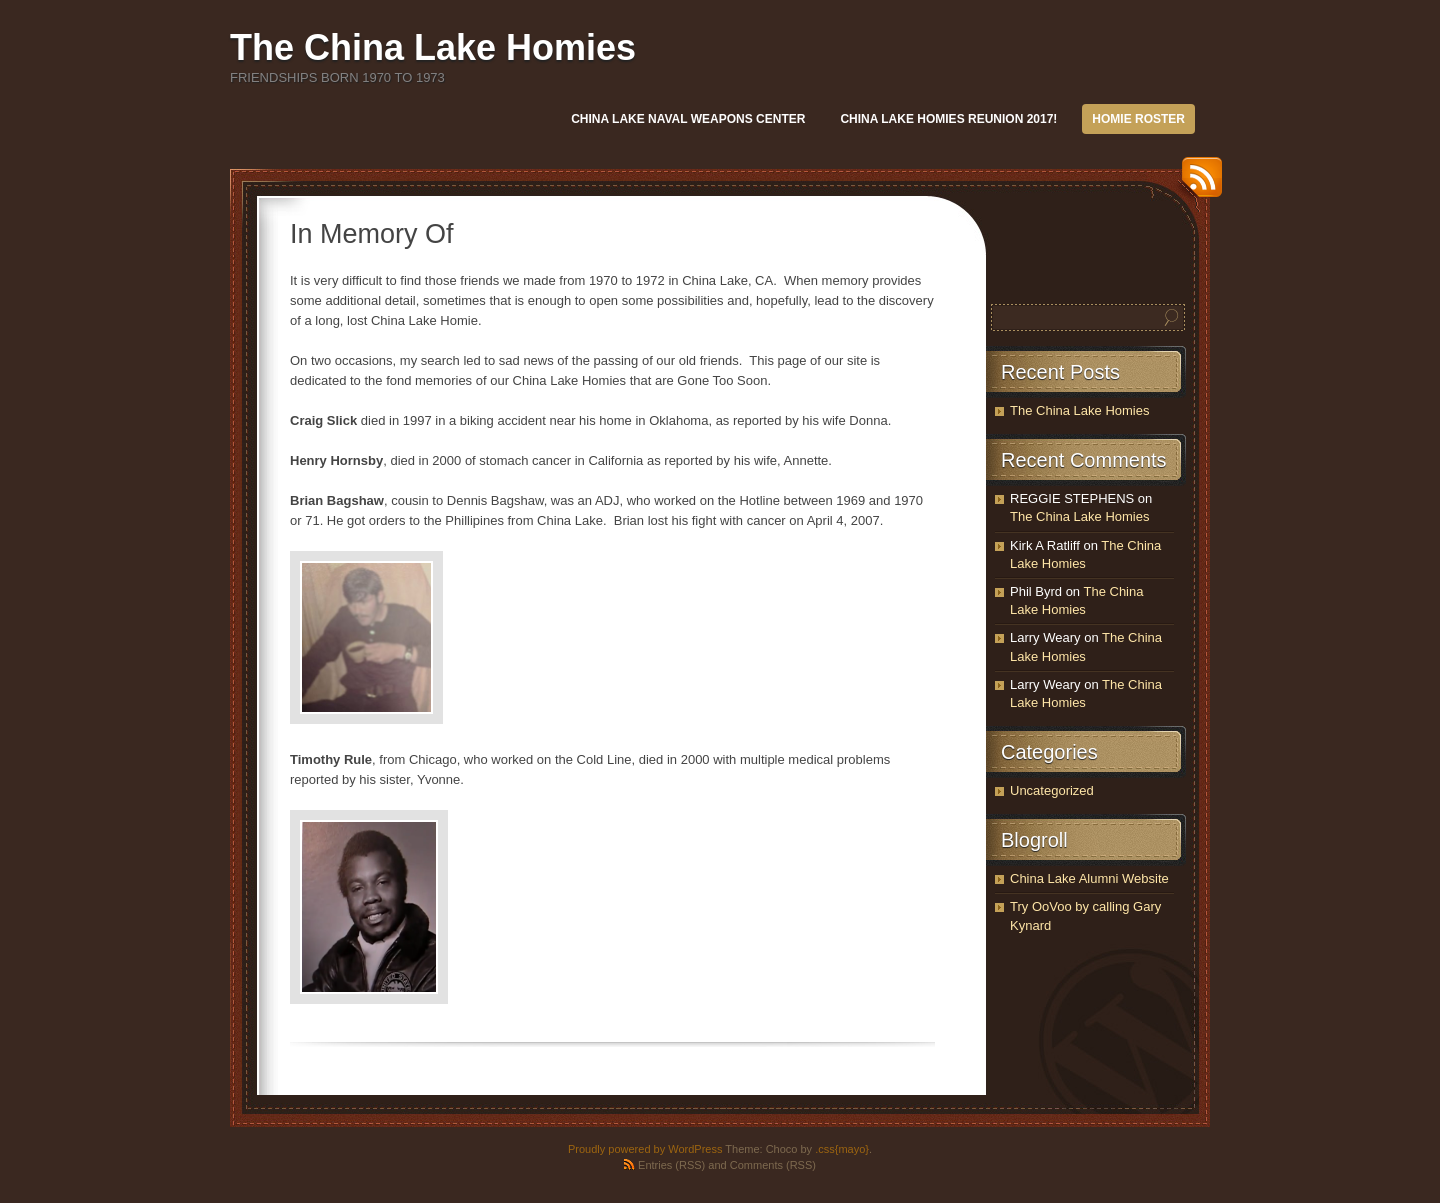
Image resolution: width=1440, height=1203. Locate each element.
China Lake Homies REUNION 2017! (948, 119)
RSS (1197, 184)
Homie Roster (1138, 119)
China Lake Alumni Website (1089, 878)
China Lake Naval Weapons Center (688, 119)
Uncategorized (1052, 790)
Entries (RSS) (671, 1165)
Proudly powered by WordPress (645, 1149)
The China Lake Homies (433, 47)
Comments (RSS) (773, 1165)
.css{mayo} (842, 1149)
